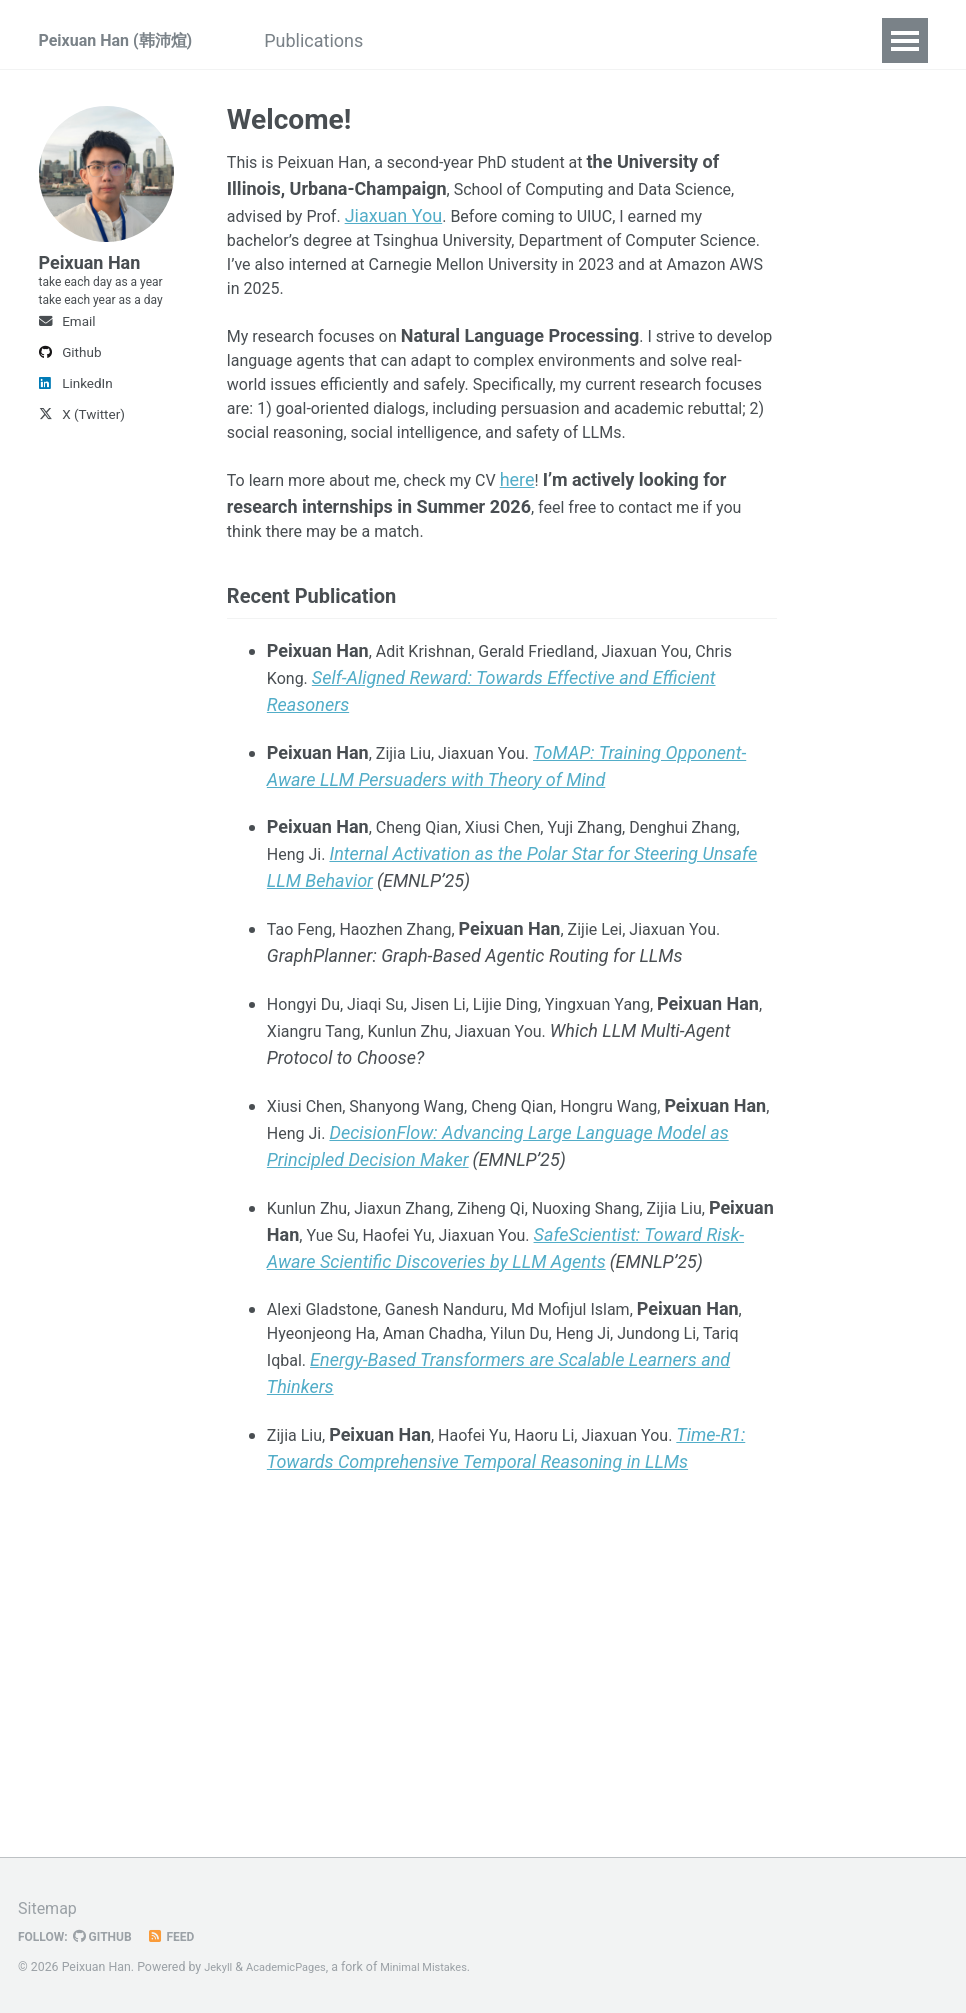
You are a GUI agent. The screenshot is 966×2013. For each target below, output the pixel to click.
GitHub (111, 1937)
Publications (350, 40)
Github (70, 427)
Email (67, 396)
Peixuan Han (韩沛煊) (125, 40)
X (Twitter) (82, 489)
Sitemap (51, 1908)
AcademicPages (294, 1968)
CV (448, 40)
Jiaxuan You (408, 215)
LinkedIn (76, 458)
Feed (185, 1937)
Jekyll (220, 1968)
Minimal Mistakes (442, 1968)
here (551, 532)
